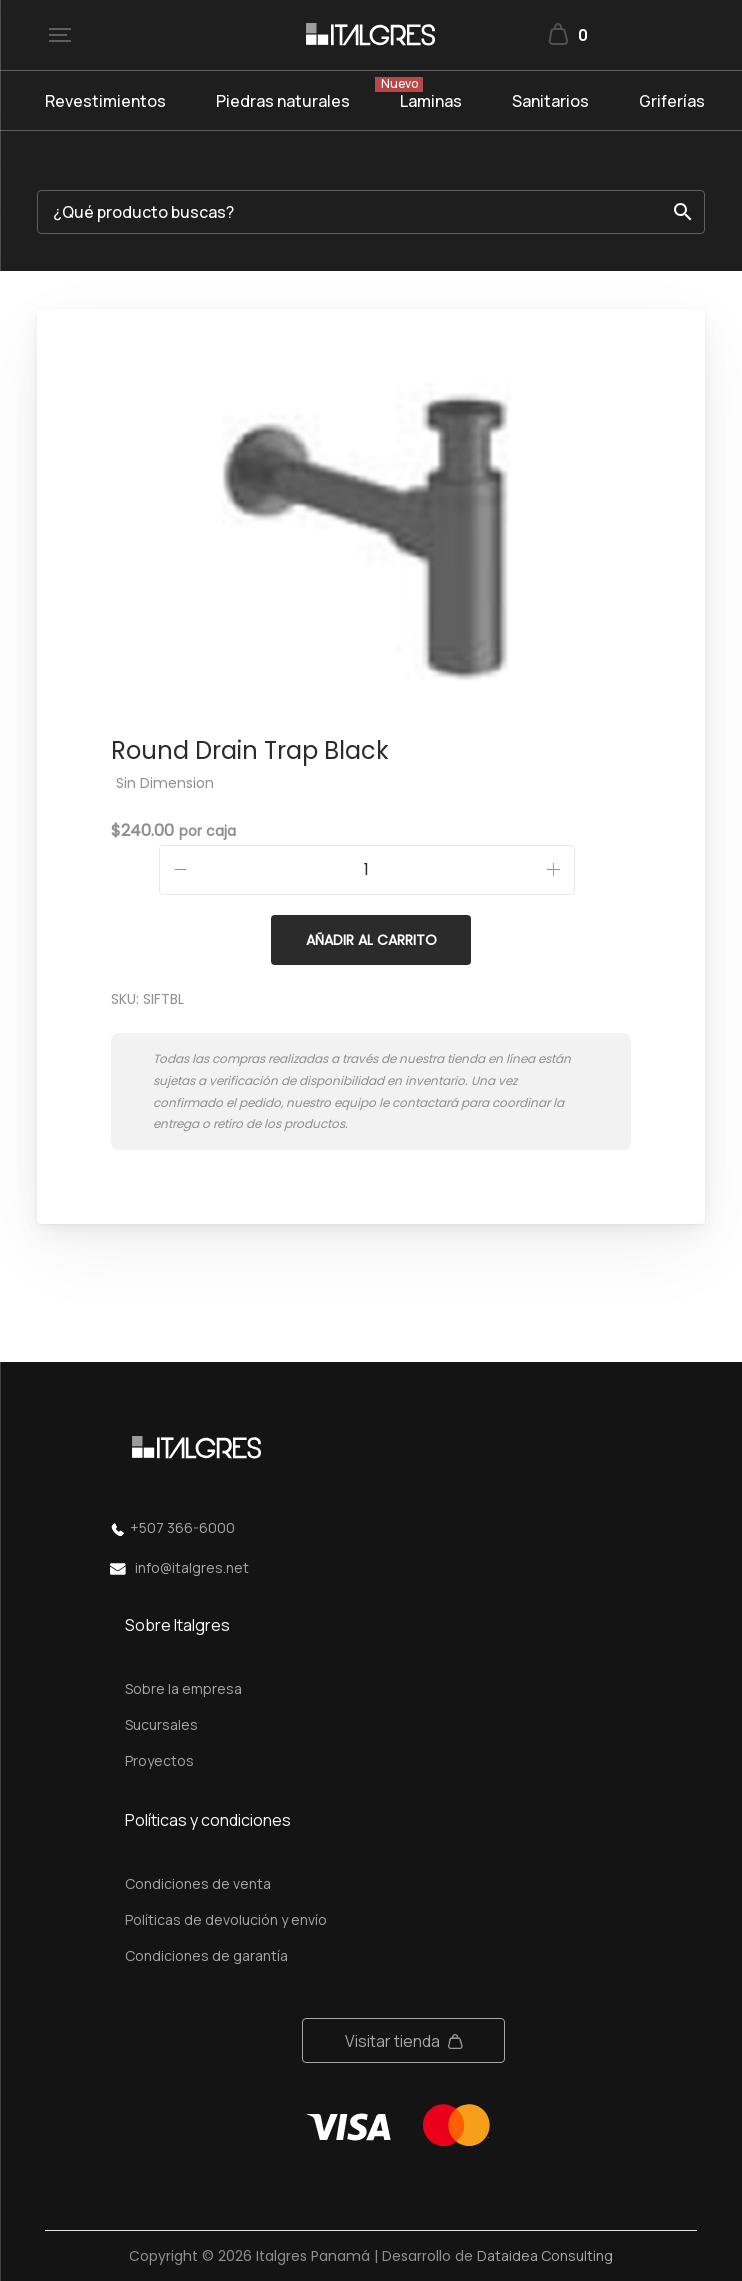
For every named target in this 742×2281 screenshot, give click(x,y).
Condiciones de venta (198, 1883)
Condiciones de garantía (206, 1955)
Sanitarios (550, 101)
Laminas (431, 101)
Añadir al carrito (371, 940)
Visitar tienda (392, 2041)
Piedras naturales (283, 101)
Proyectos (159, 1760)
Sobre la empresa (183, 1688)
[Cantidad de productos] (367, 870)
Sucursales (161, 1724)
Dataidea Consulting (545, 2255)
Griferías (672, 101)
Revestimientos (105, 101)
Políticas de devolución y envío (226, 1919)
